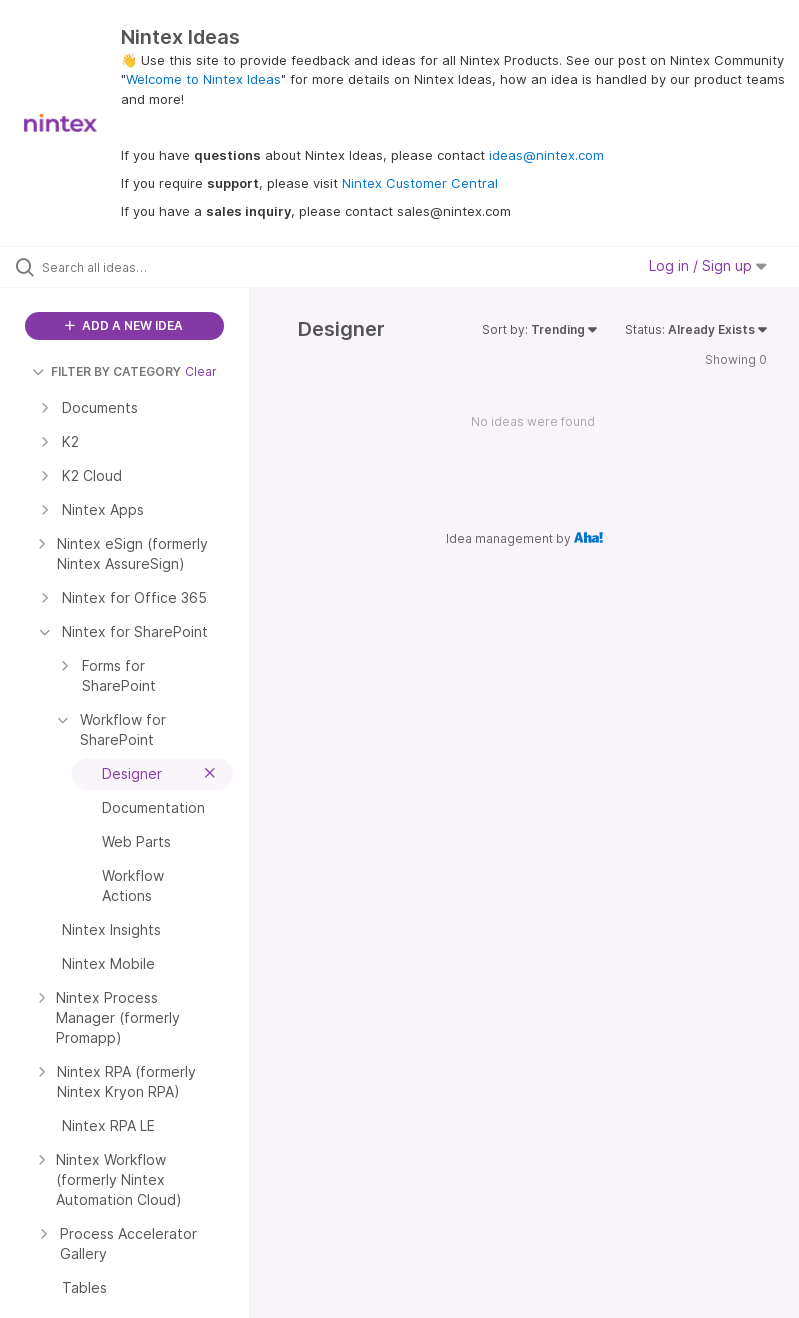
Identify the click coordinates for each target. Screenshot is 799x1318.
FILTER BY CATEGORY (106, 371)
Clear (201, 371)
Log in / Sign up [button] (708, 265)
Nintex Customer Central (420, 183)
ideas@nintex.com (546, 155)
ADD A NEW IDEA (124, 325)
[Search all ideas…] (135, 267)
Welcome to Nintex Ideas (203, 79)
